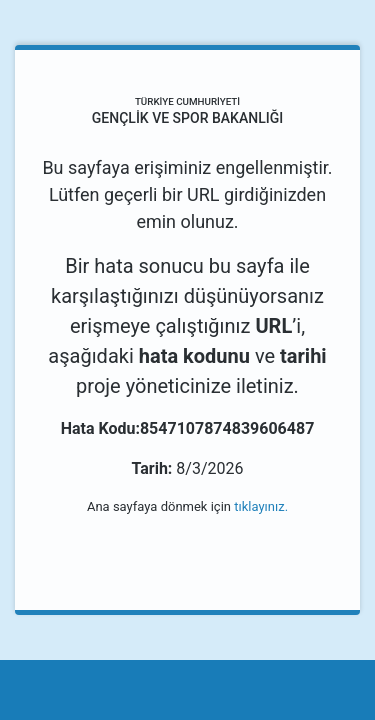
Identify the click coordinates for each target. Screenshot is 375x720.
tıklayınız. (261, 506)
